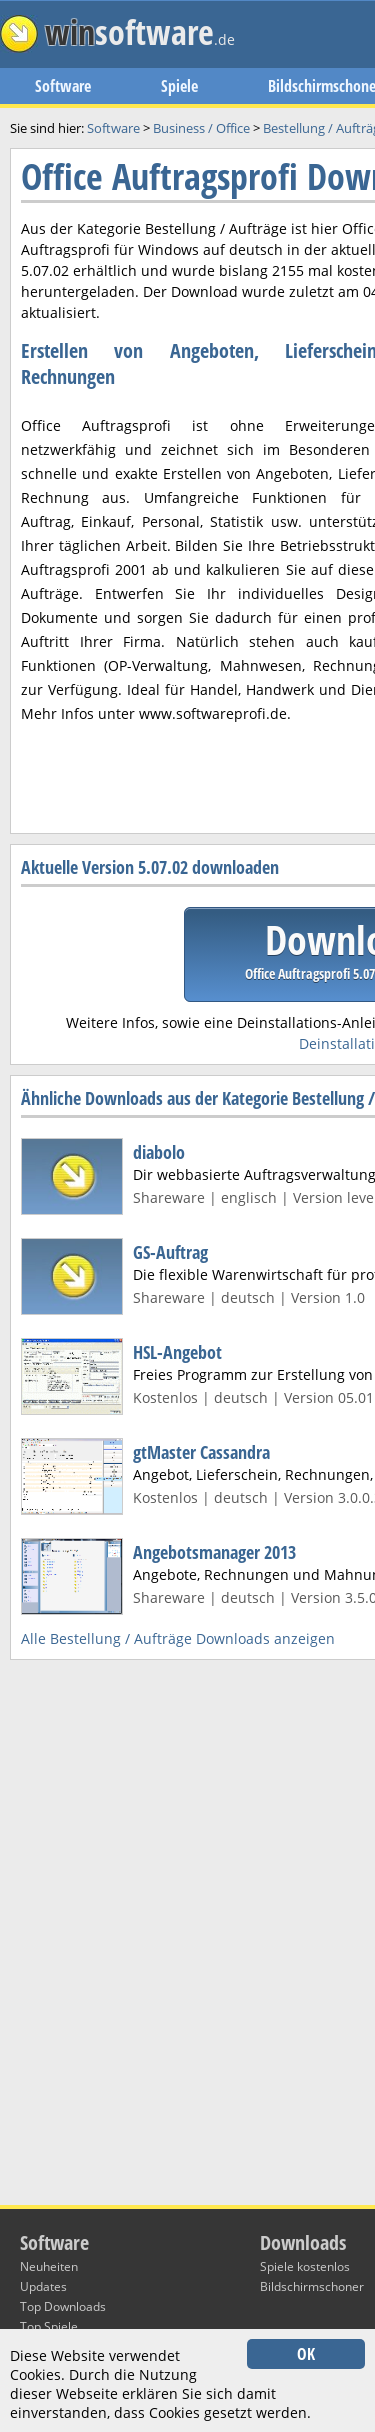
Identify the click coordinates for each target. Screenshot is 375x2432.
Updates (43, 2286)
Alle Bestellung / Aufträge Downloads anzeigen (178, 1638)
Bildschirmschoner (312, 2286)
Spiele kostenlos (305, 2266)
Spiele (179, 86)
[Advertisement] (187, 601)
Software (63, 86)
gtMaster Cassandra (201, 1452)
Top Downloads (63, 2306)
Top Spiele (49, 2326)
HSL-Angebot (177, 1352)
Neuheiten (49, 2266)
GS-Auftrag (170, 1252)
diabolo (159, 1152)
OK (306, 2354)
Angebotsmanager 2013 (214, 1552)
